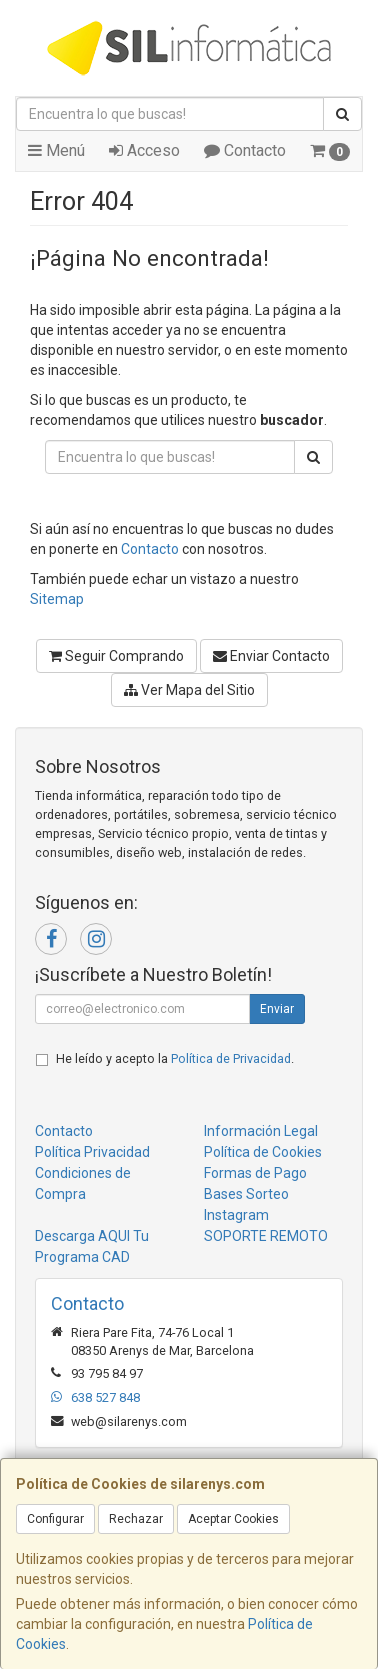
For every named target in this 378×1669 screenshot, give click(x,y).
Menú (56, 150)
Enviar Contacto (271, 656)
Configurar (55, 1519)
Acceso (144, 150)
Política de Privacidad (231, 1058)
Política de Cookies (263, 1152)
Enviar (277, 1009)
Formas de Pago (255, 1173)
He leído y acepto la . (175, 1058)
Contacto (245, 150)
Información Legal (261, 1131)
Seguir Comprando (116, 656)
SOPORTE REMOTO (266, 1236)
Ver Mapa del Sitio (189, 690)
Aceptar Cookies (233, 1519)
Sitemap (57, 599)
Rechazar (136, 1519)
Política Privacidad (92, 1152)
